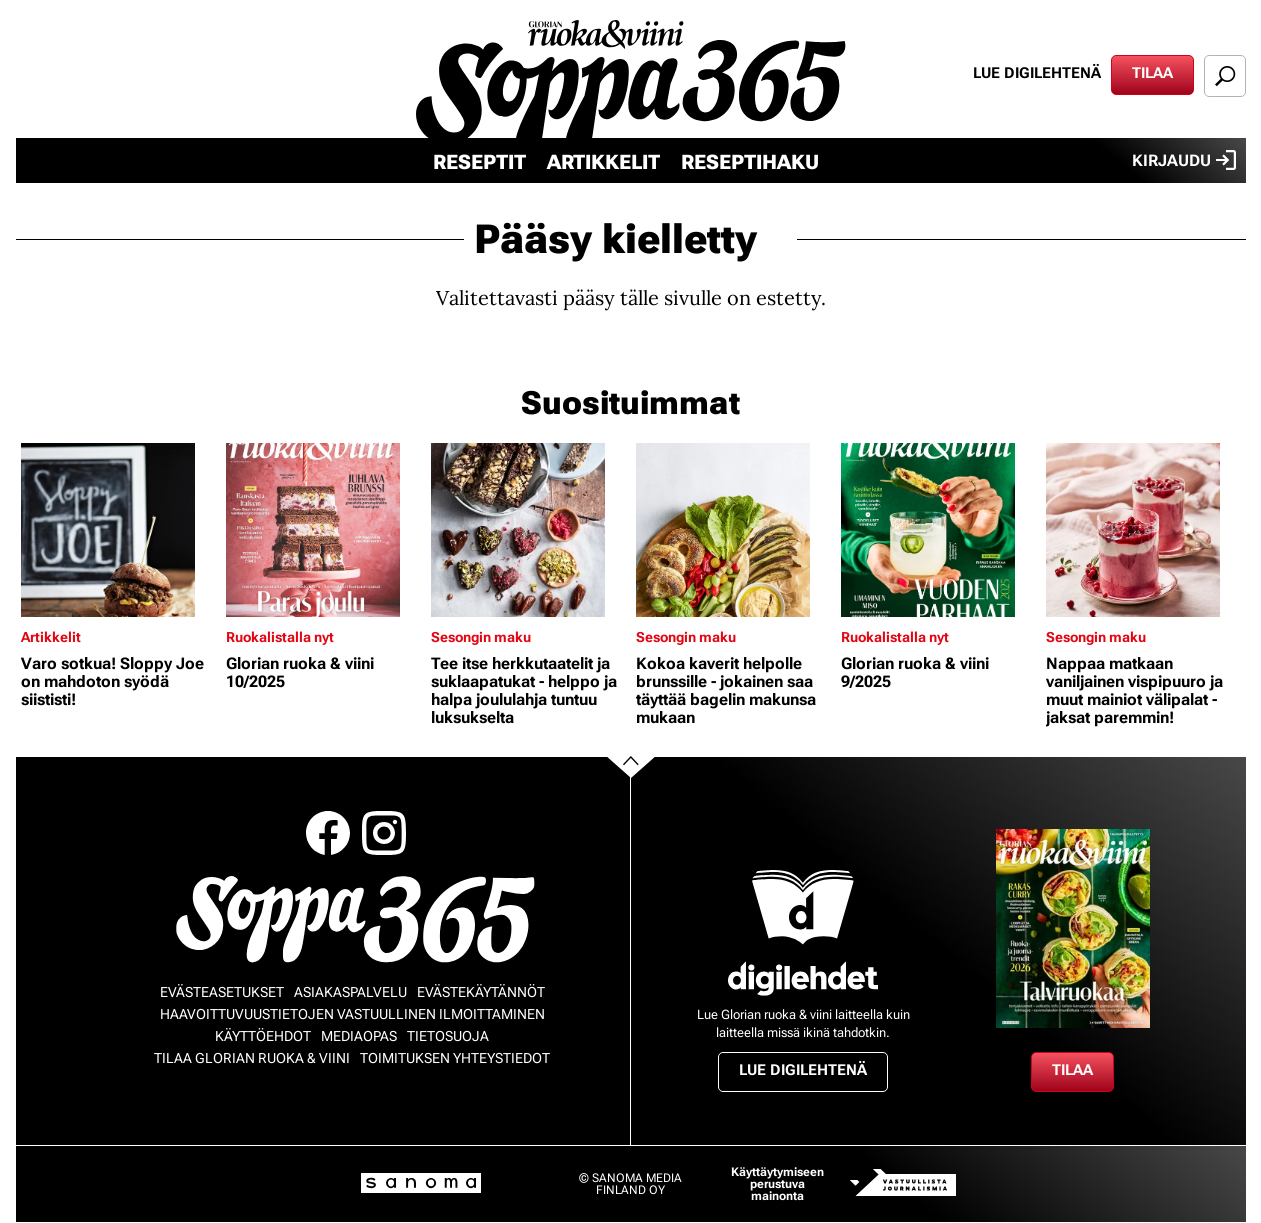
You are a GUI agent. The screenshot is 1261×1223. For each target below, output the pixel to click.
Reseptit (479, 162)
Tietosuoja (448, 1036)
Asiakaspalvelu (350, 992)
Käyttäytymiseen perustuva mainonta (777, 1184)
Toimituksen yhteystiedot (455, 1058)
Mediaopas (359, 1036)
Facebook (328, 833)
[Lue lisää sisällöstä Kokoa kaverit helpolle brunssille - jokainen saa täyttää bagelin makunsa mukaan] (733, 530)
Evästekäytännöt (481, 992)
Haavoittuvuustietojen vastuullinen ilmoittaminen (352, 1014)
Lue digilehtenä (1037, 73)
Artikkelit (603, 162)
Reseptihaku (750, 162)
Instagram (384, 833)
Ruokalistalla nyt (280, 637)
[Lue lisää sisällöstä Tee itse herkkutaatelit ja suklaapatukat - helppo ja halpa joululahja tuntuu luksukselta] (528, 530)
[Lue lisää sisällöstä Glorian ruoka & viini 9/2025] (938, 530)
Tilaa (1152, 73)
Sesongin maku (481, 637)
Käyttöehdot (263, 1036)
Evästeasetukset (222, 992)
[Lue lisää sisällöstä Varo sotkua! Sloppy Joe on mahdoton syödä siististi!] (118, 530)
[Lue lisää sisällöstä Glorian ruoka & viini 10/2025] (323, 530)
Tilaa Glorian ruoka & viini (252, 1058)
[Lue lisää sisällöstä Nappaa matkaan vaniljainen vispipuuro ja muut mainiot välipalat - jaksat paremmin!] (1143, 530)
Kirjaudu (1184, 160)
